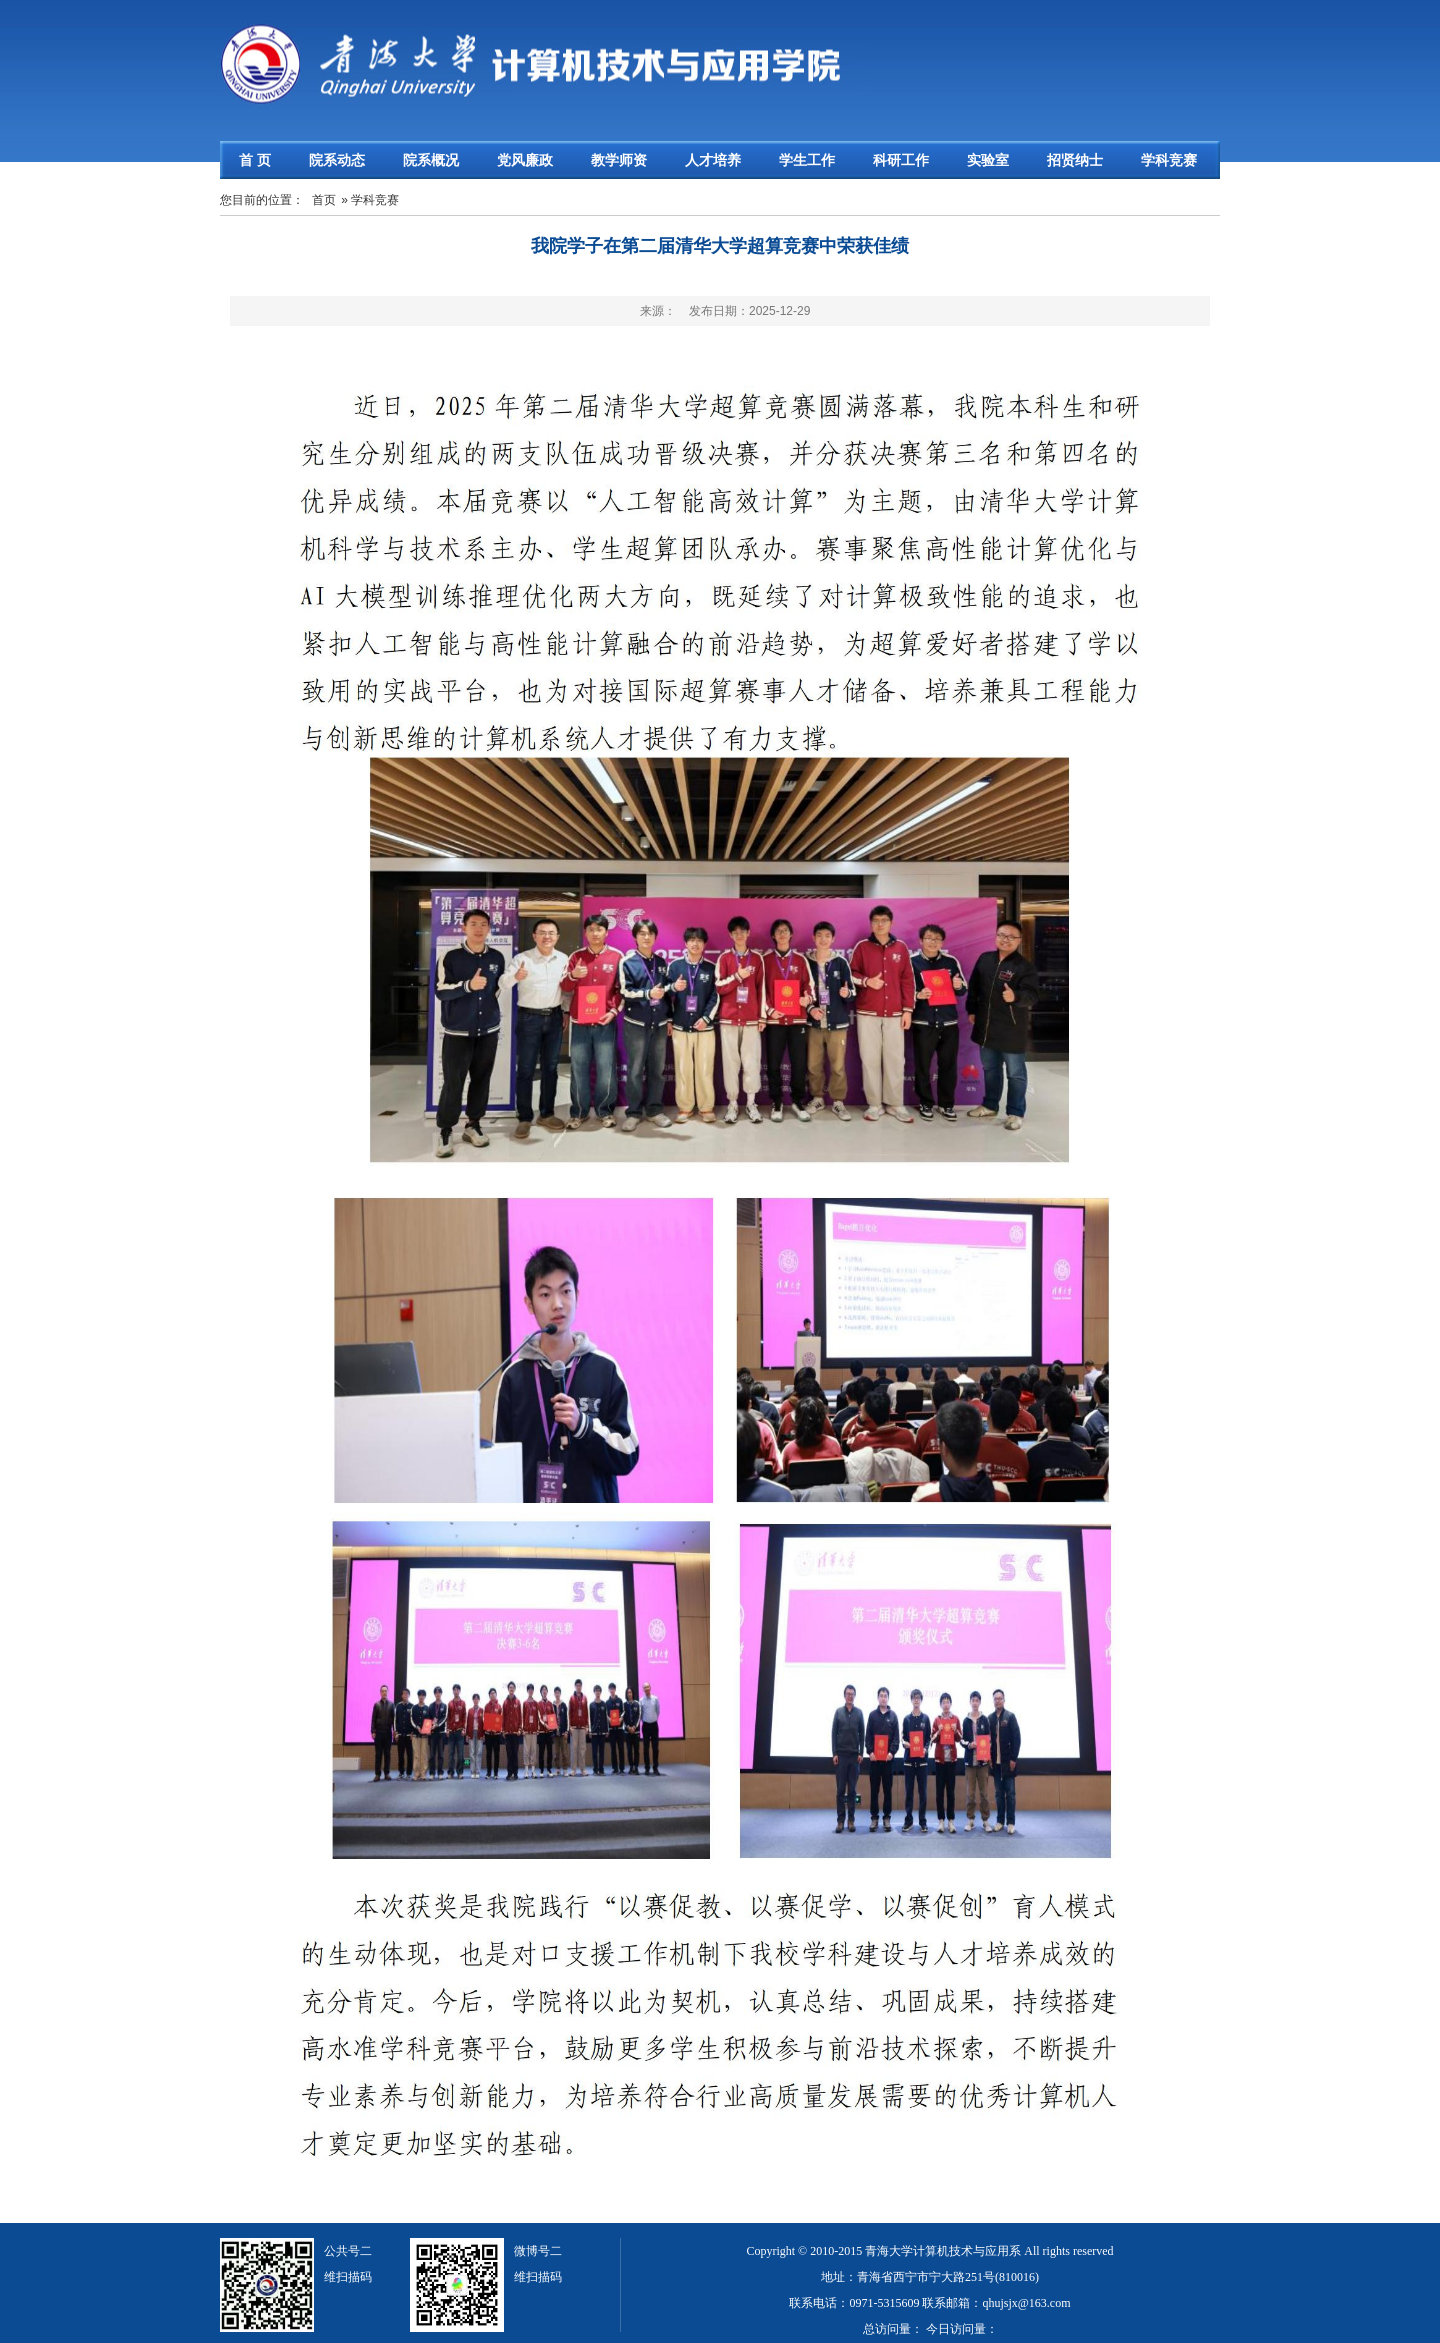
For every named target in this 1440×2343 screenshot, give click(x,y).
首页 (324, 200)
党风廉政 (525, 160)
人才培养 (713, 160)
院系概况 (431, 160)
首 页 (255, 160)
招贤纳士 (1075, 160)
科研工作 (901, 160)
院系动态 (337, 160)
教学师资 (619, 160)
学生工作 (807, 160)
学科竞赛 (1169, 160)
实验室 (988, 160)
